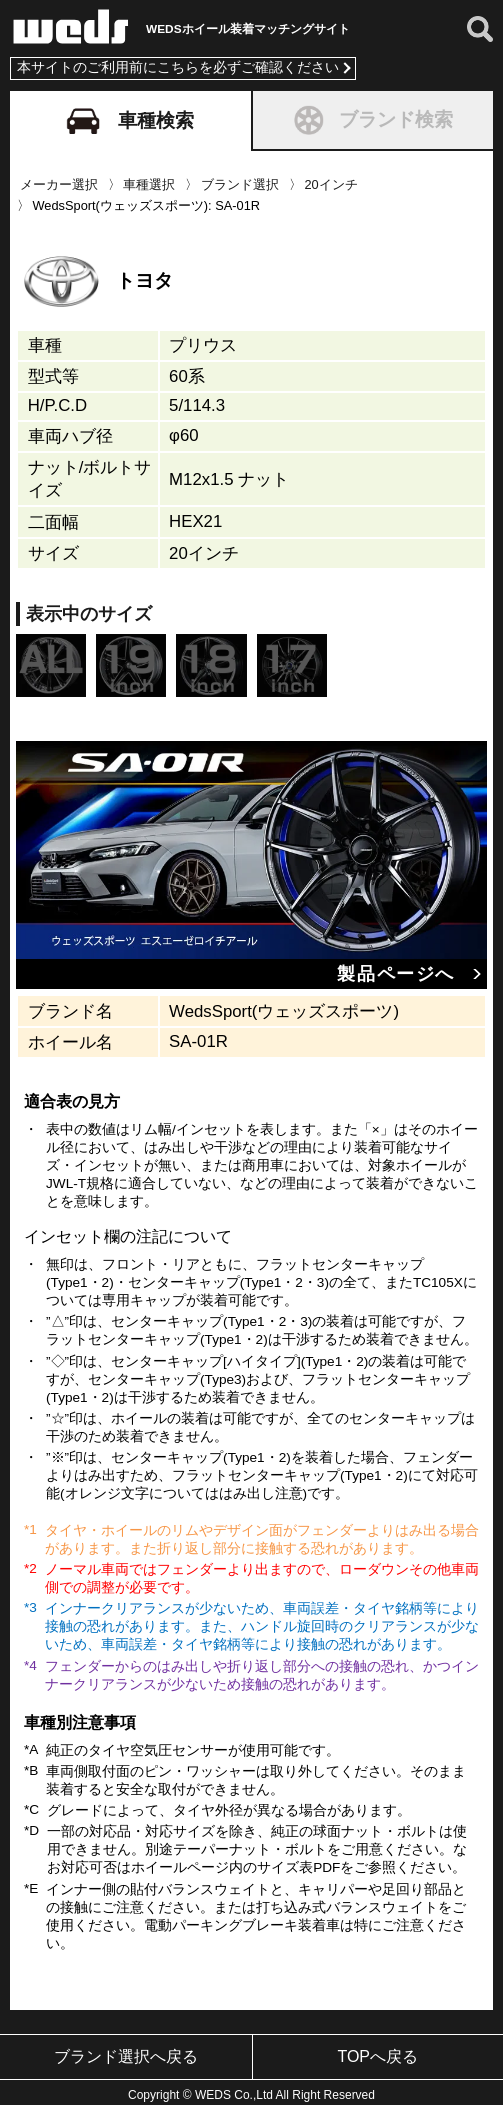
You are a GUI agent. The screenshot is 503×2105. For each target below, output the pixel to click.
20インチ (331, 179)
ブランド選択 (240, 179)
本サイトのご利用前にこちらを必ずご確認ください (178, 63)
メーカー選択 (59, 179)
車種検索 (130, 116)
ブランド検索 (372, 115)
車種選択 (149, 179)
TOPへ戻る (377, 2051)
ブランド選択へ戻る (126, 2051)
